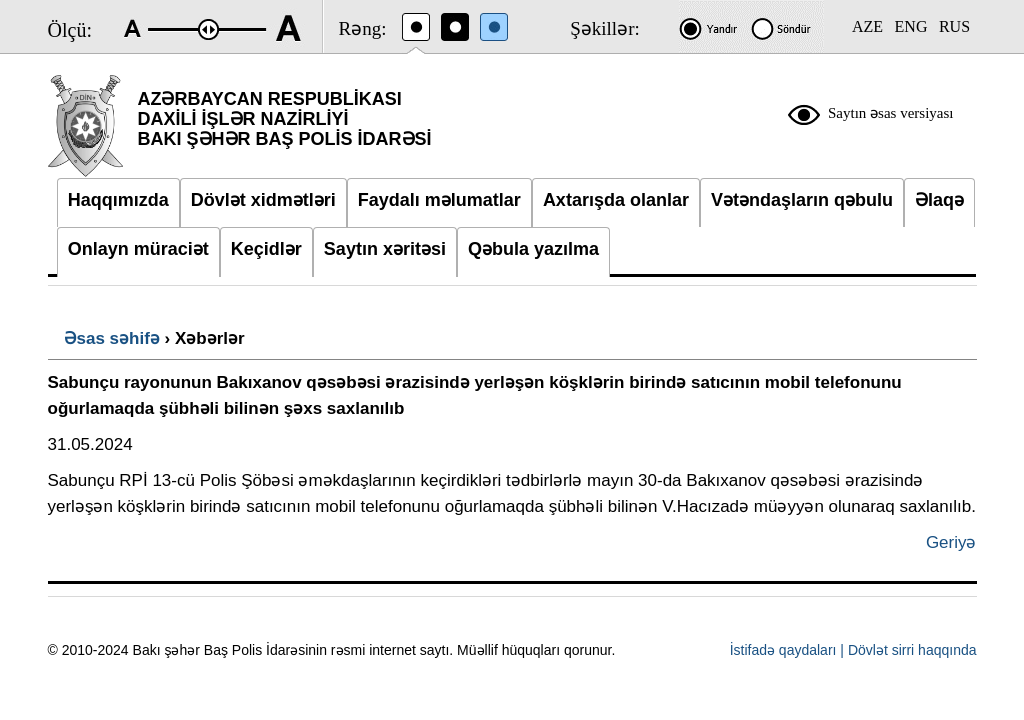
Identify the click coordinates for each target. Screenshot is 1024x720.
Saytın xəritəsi (385, 249)
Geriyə (951, 542)
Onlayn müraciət (138, 249)
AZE (867, 26)
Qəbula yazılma (533, 249)
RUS (954, 26)
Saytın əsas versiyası (891, 113)
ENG (911, 26)
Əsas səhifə (112, 338)
